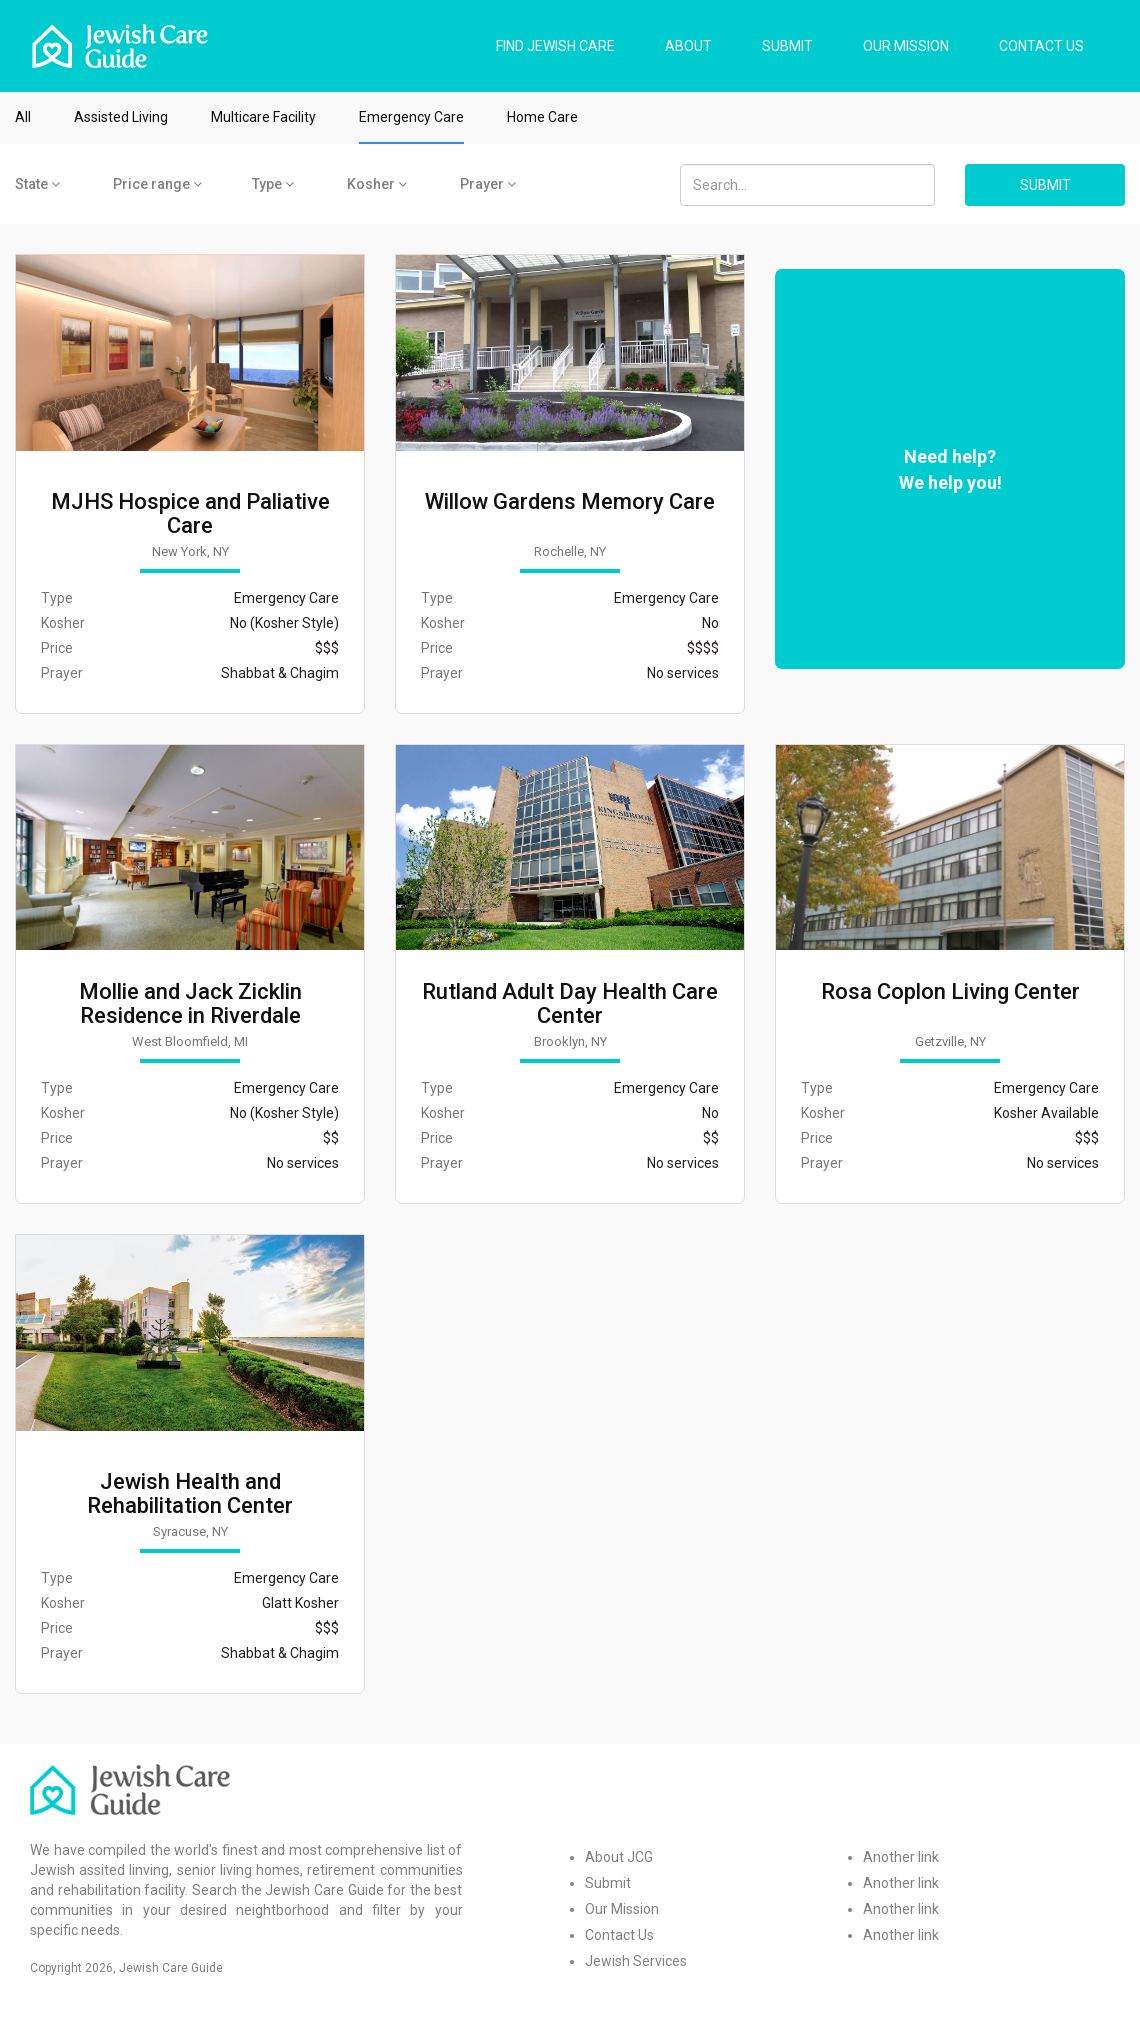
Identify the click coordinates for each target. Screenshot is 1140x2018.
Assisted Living (121, 117)
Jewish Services (636, 1961)
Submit (608, 1883)
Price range (157, 184)
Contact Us (619, 1935)
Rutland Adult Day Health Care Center (570, 1004)
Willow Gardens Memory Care (570, 502)
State (37, 184)
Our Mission (622, 1909)
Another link (901, 1857)
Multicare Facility (263, 117)
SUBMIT (787, 46)
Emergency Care (411, 117)
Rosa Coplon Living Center (950, 992)
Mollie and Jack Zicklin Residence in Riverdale (190, 1004)
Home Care (542, 117)
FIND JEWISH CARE (555, 46)
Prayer (488, 184)
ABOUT (688, 46)
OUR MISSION (906, 46)
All (23, 117)
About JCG (619, 1857)
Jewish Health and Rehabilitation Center (190, 1494)
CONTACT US (1041, 46)
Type (273, 184)
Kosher (377, 184)
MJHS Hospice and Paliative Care (190, 514)
